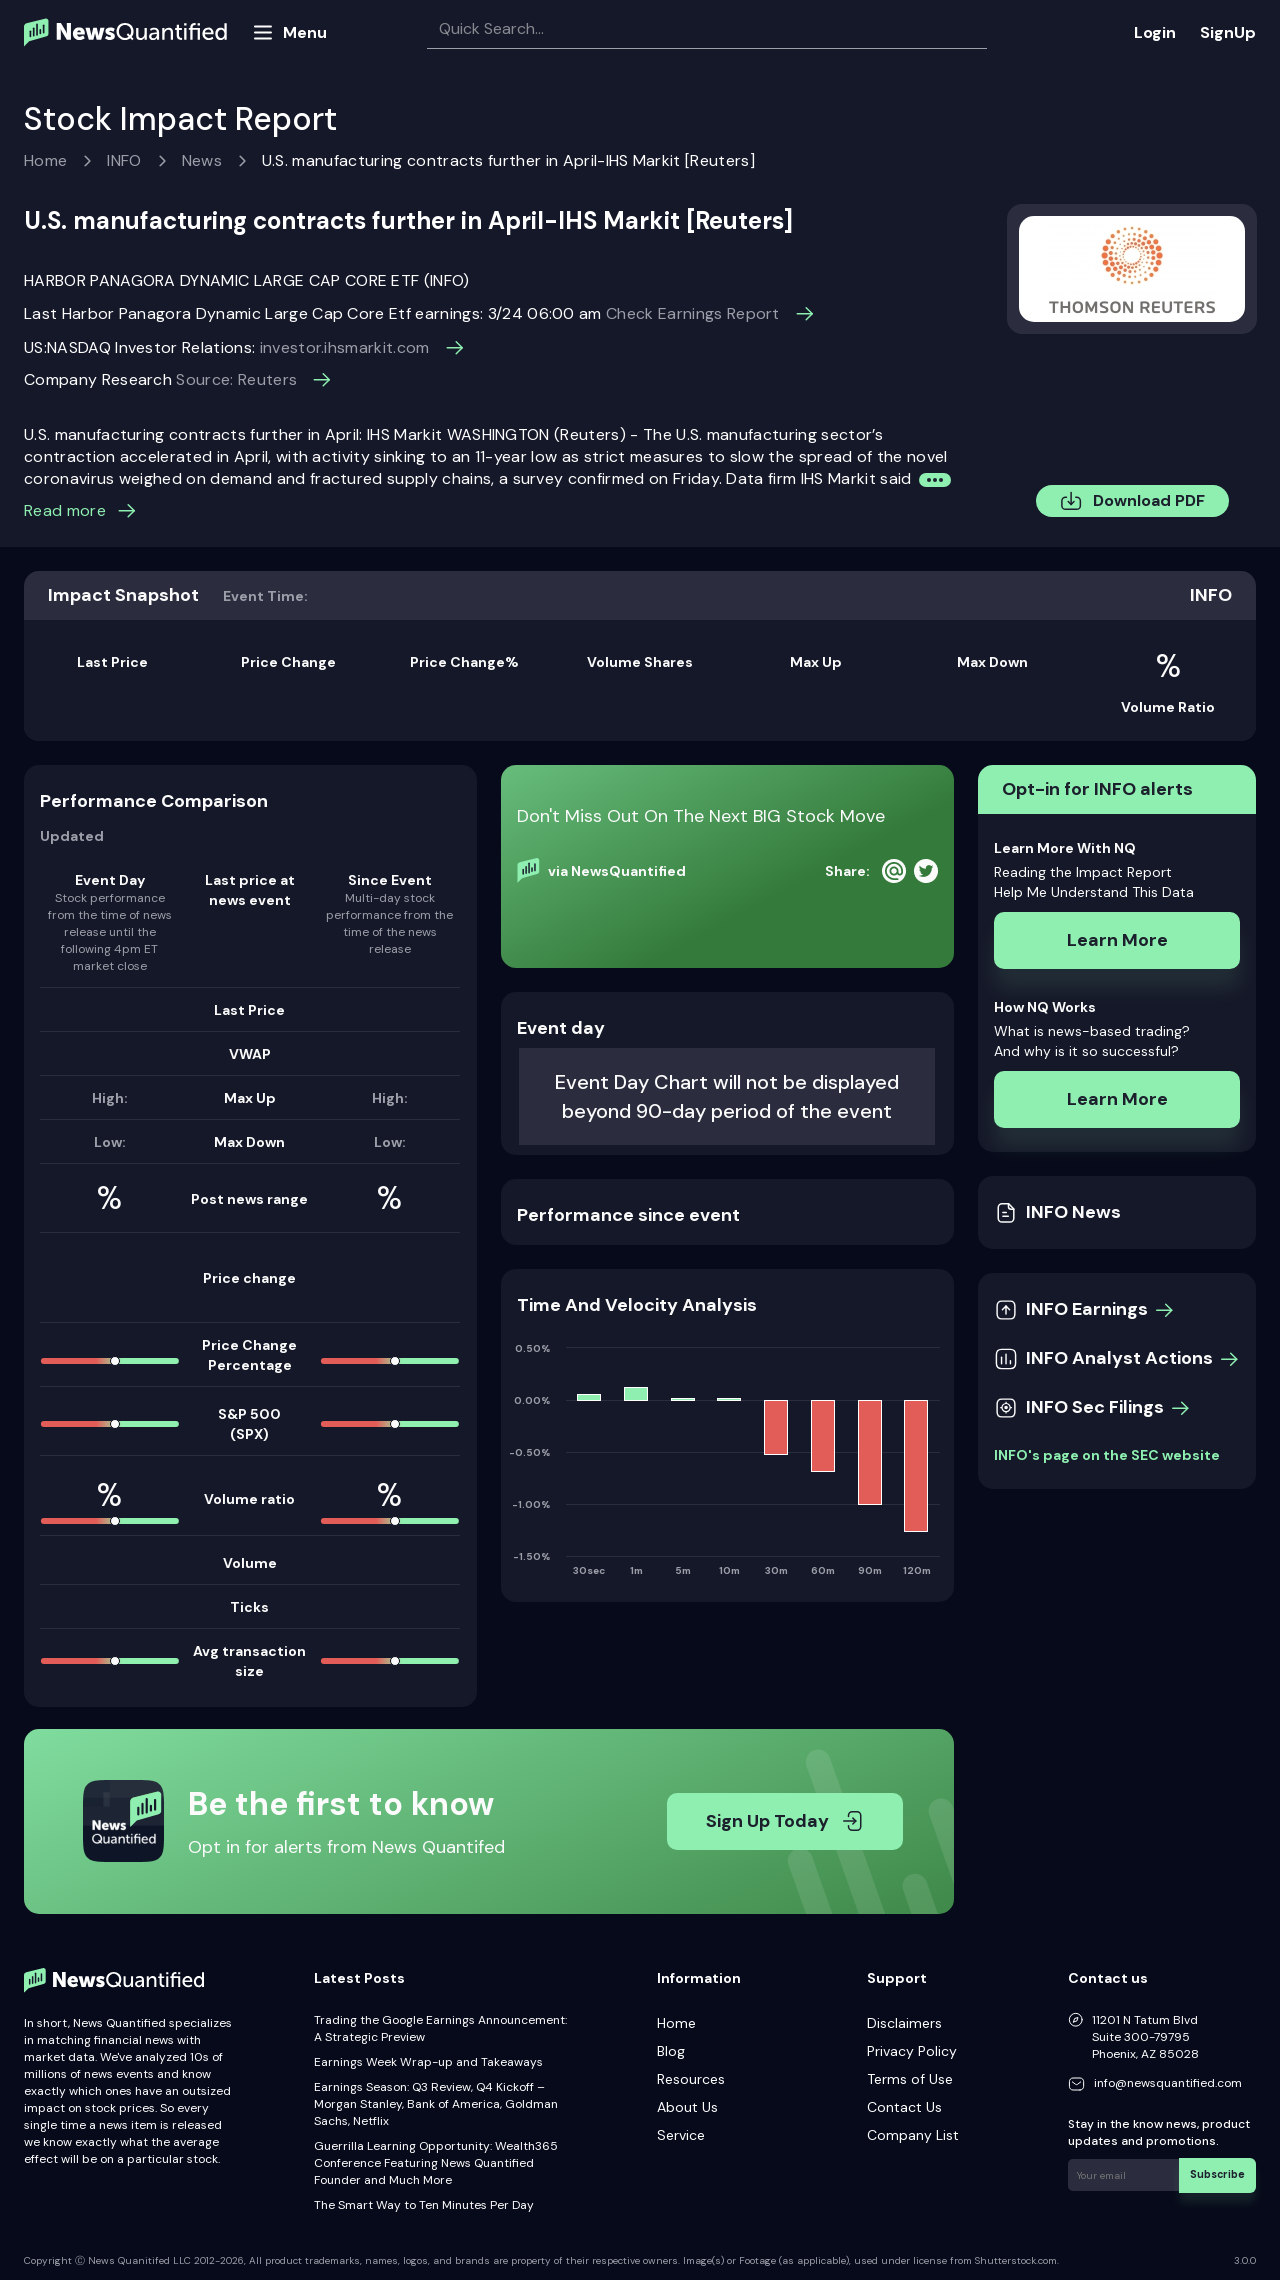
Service (681, 2135)
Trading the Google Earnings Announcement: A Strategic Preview (440, 2028)
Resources (691, 2079)
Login (1155, 32)
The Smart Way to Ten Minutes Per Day (424, 2205)
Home (45, 160)
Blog (671, 2051)
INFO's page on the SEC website (1107, 1455)
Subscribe (1219, 2173)
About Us (687, 2107)
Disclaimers (904, 2023)
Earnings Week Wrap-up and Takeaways (428, 2062)
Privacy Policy (912, 2051)
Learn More (1117, 940)
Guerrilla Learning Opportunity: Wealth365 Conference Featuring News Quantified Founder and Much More (436, 2163)
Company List (913, 2135)
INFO (124, 160)
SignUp (1228, 32)
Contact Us (904, 2107)
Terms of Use (910, 2079)
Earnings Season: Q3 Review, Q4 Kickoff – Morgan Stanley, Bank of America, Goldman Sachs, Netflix (436, 2104)
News (202, 160)
